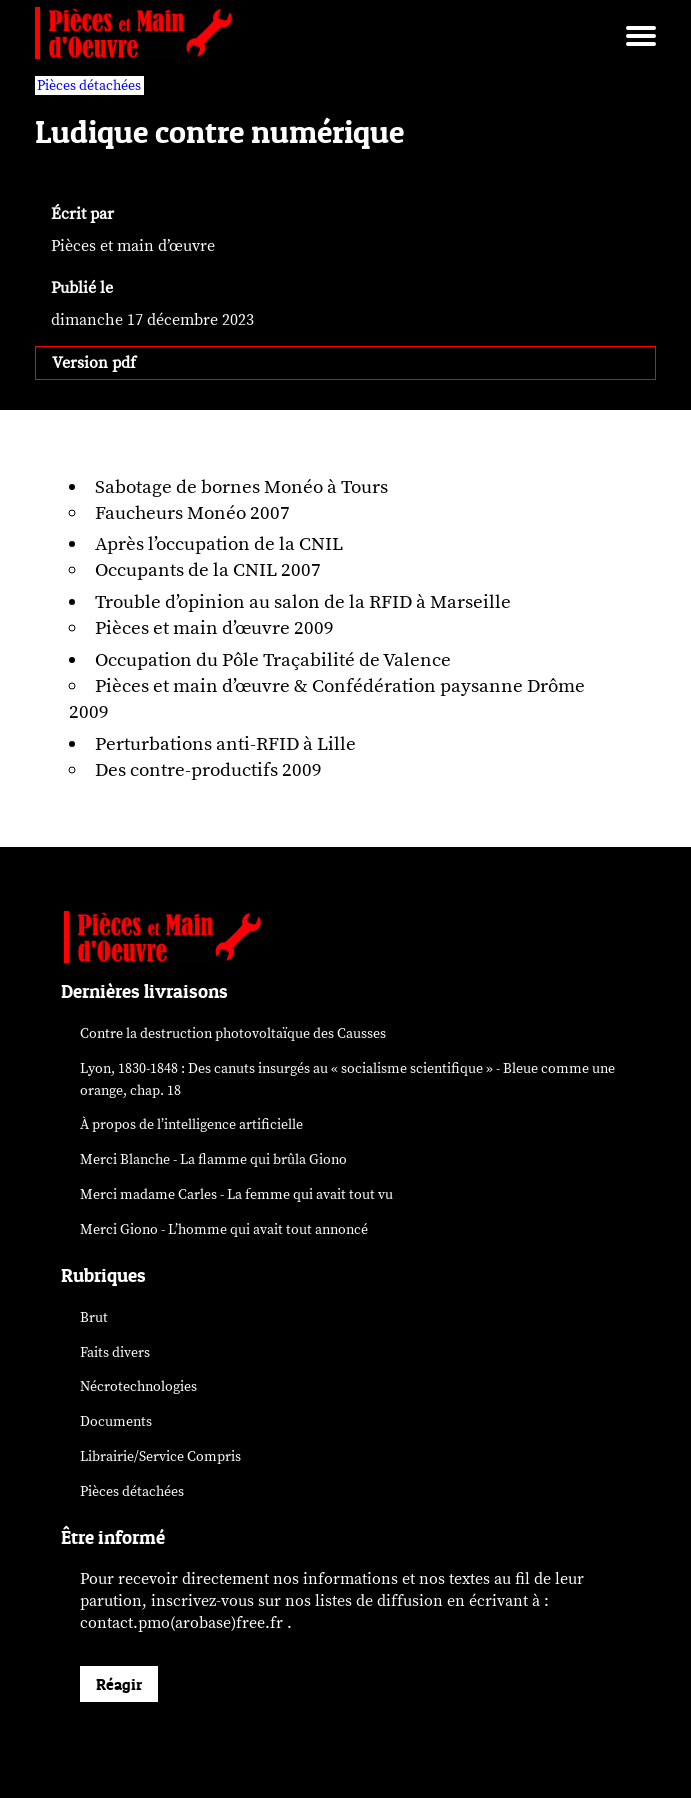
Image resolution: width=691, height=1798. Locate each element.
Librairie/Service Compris (160, 1456)
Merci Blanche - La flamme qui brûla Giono (213, 1159)
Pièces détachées (132, 1491)
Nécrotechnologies (138, 1386)
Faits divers (115, 1352)
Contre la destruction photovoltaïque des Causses (233, 1033)
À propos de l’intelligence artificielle (191, 1124)
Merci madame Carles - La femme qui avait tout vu (236, 1194)
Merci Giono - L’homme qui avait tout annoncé (224, 1229)
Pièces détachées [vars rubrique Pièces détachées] (89, 85)
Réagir (119, 1684)
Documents (116, 1421)
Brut (94, 1317)
